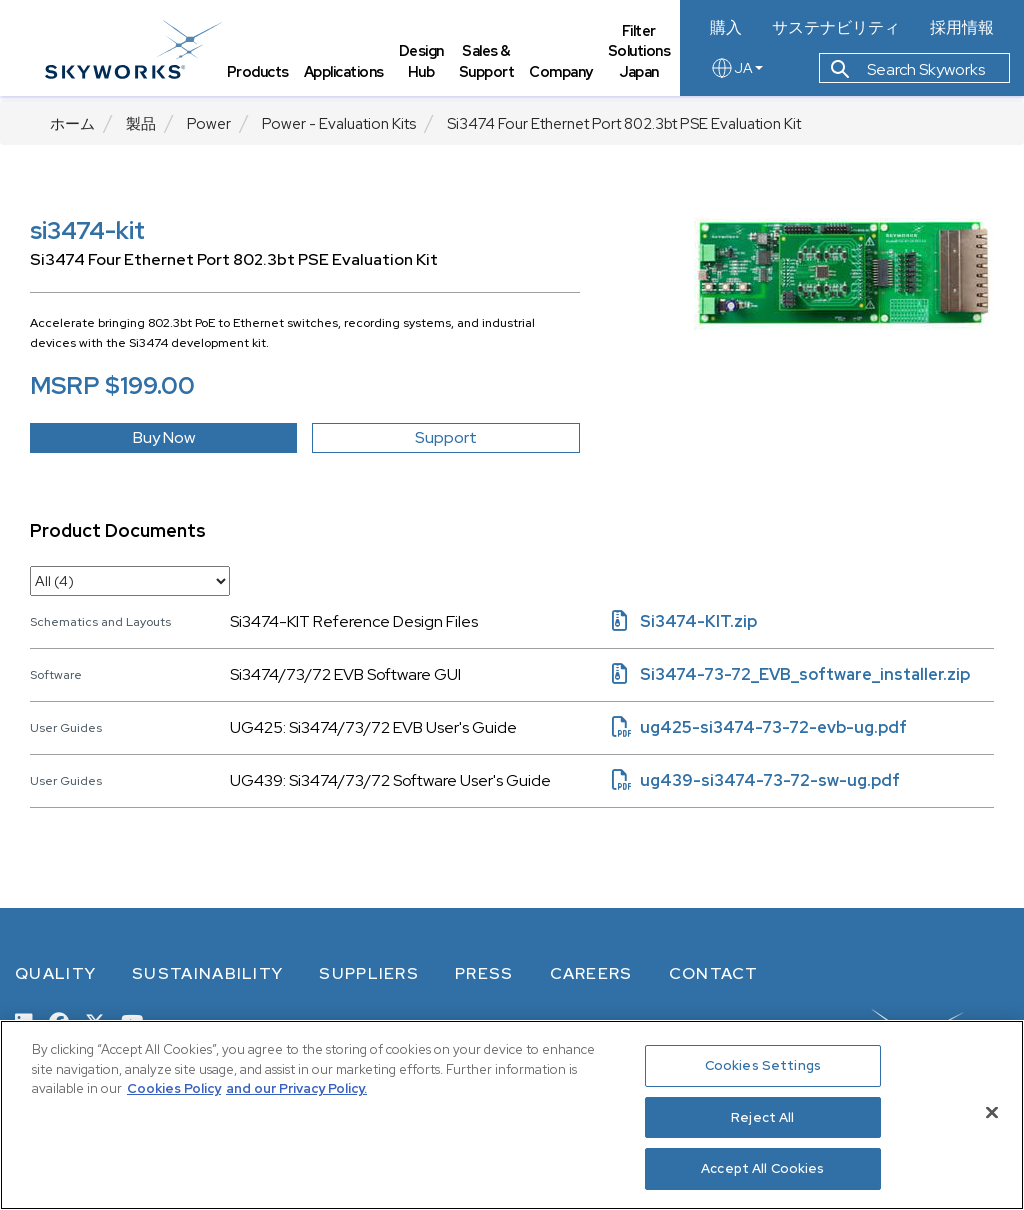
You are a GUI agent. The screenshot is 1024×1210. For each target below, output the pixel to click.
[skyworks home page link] (138, 49)
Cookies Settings (763, 1065)
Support (446, 437)
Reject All (762, 1117)
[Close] (992, 1113)
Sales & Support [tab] (492, 66)
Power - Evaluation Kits (339, 124)
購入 (732, 28)
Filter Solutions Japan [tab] (644, 55)
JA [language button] (742, 72)
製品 (141, 124)
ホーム (72, 124)
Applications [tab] (349, 75)
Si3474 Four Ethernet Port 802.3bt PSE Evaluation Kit (624, 124)
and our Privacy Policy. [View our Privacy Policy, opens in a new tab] (296, 1088)
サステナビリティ (839, 28)
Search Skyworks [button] (914, 73)
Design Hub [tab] (426, 66)
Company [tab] (567, 75)
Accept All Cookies (762, 1168)
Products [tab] (263, 75)
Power (209, 124)
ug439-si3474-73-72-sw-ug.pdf (756, 780)
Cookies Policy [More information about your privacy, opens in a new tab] (174, 1088)
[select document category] (130, 581)
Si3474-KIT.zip (684, 621)
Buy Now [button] (164, 437)
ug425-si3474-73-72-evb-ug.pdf (759, 727)
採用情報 (962, 28)
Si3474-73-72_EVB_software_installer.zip (791, 674)
